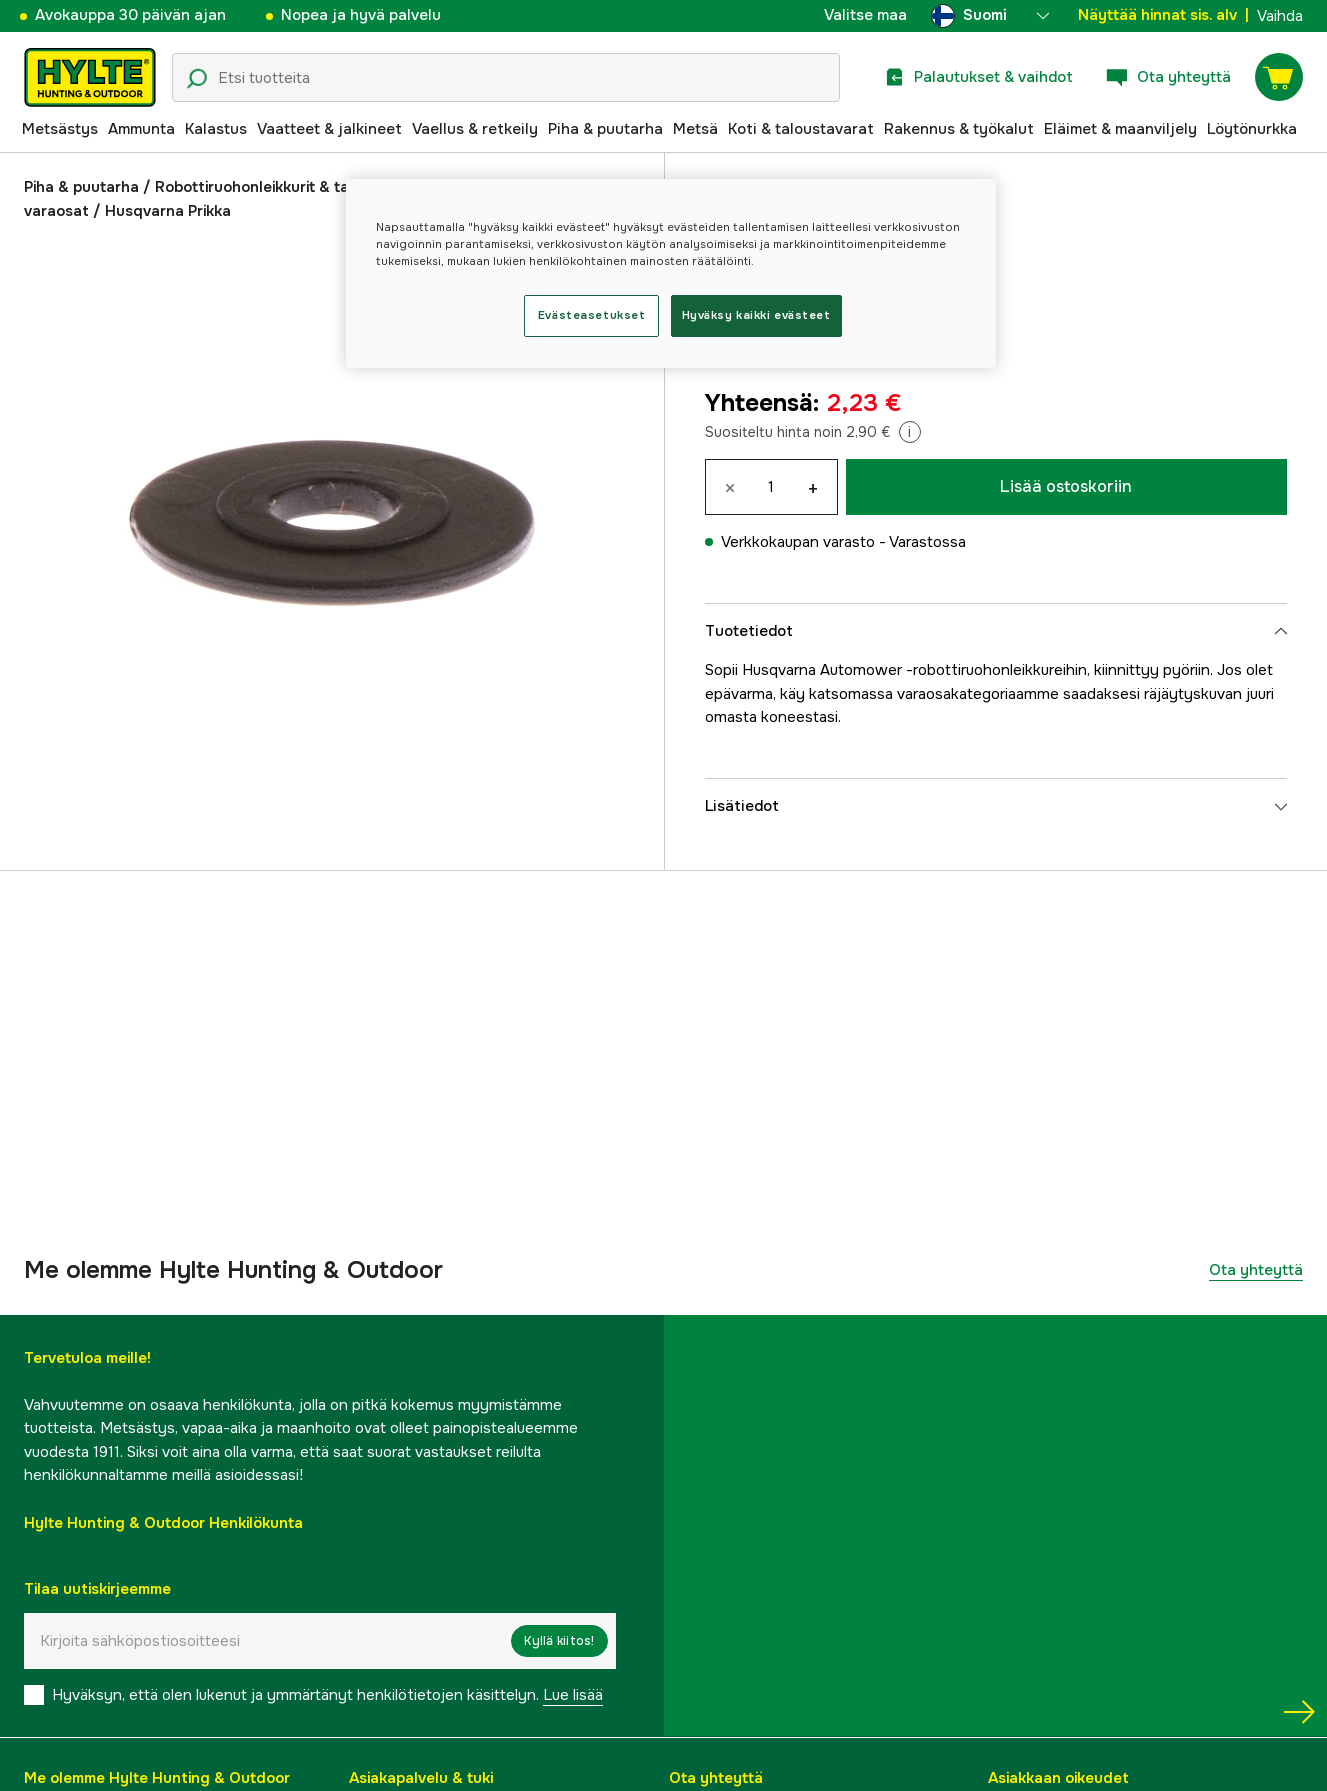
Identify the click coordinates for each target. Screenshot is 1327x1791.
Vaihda (1280, 16)
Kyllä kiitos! (559, 1641)
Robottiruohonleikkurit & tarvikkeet (281, 187)
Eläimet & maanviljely (1120, 129)
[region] (671, 273)
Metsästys (60, 129)
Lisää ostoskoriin (1066, 486)
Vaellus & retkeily (475, 129)
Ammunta (141, 129)
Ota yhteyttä (1256, 1270)
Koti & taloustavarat (801, 129)
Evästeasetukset (592, 315)
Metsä (695, 129)
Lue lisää (573, 1695)
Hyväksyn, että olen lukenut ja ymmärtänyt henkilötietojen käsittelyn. (327, 1695)
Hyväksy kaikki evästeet (756, 315)
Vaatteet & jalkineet (329, 129)
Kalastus (216, 129)
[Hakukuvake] (197, 79)
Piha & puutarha (605, 129)
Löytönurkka (1252, 129)
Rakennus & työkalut (959, 129)
